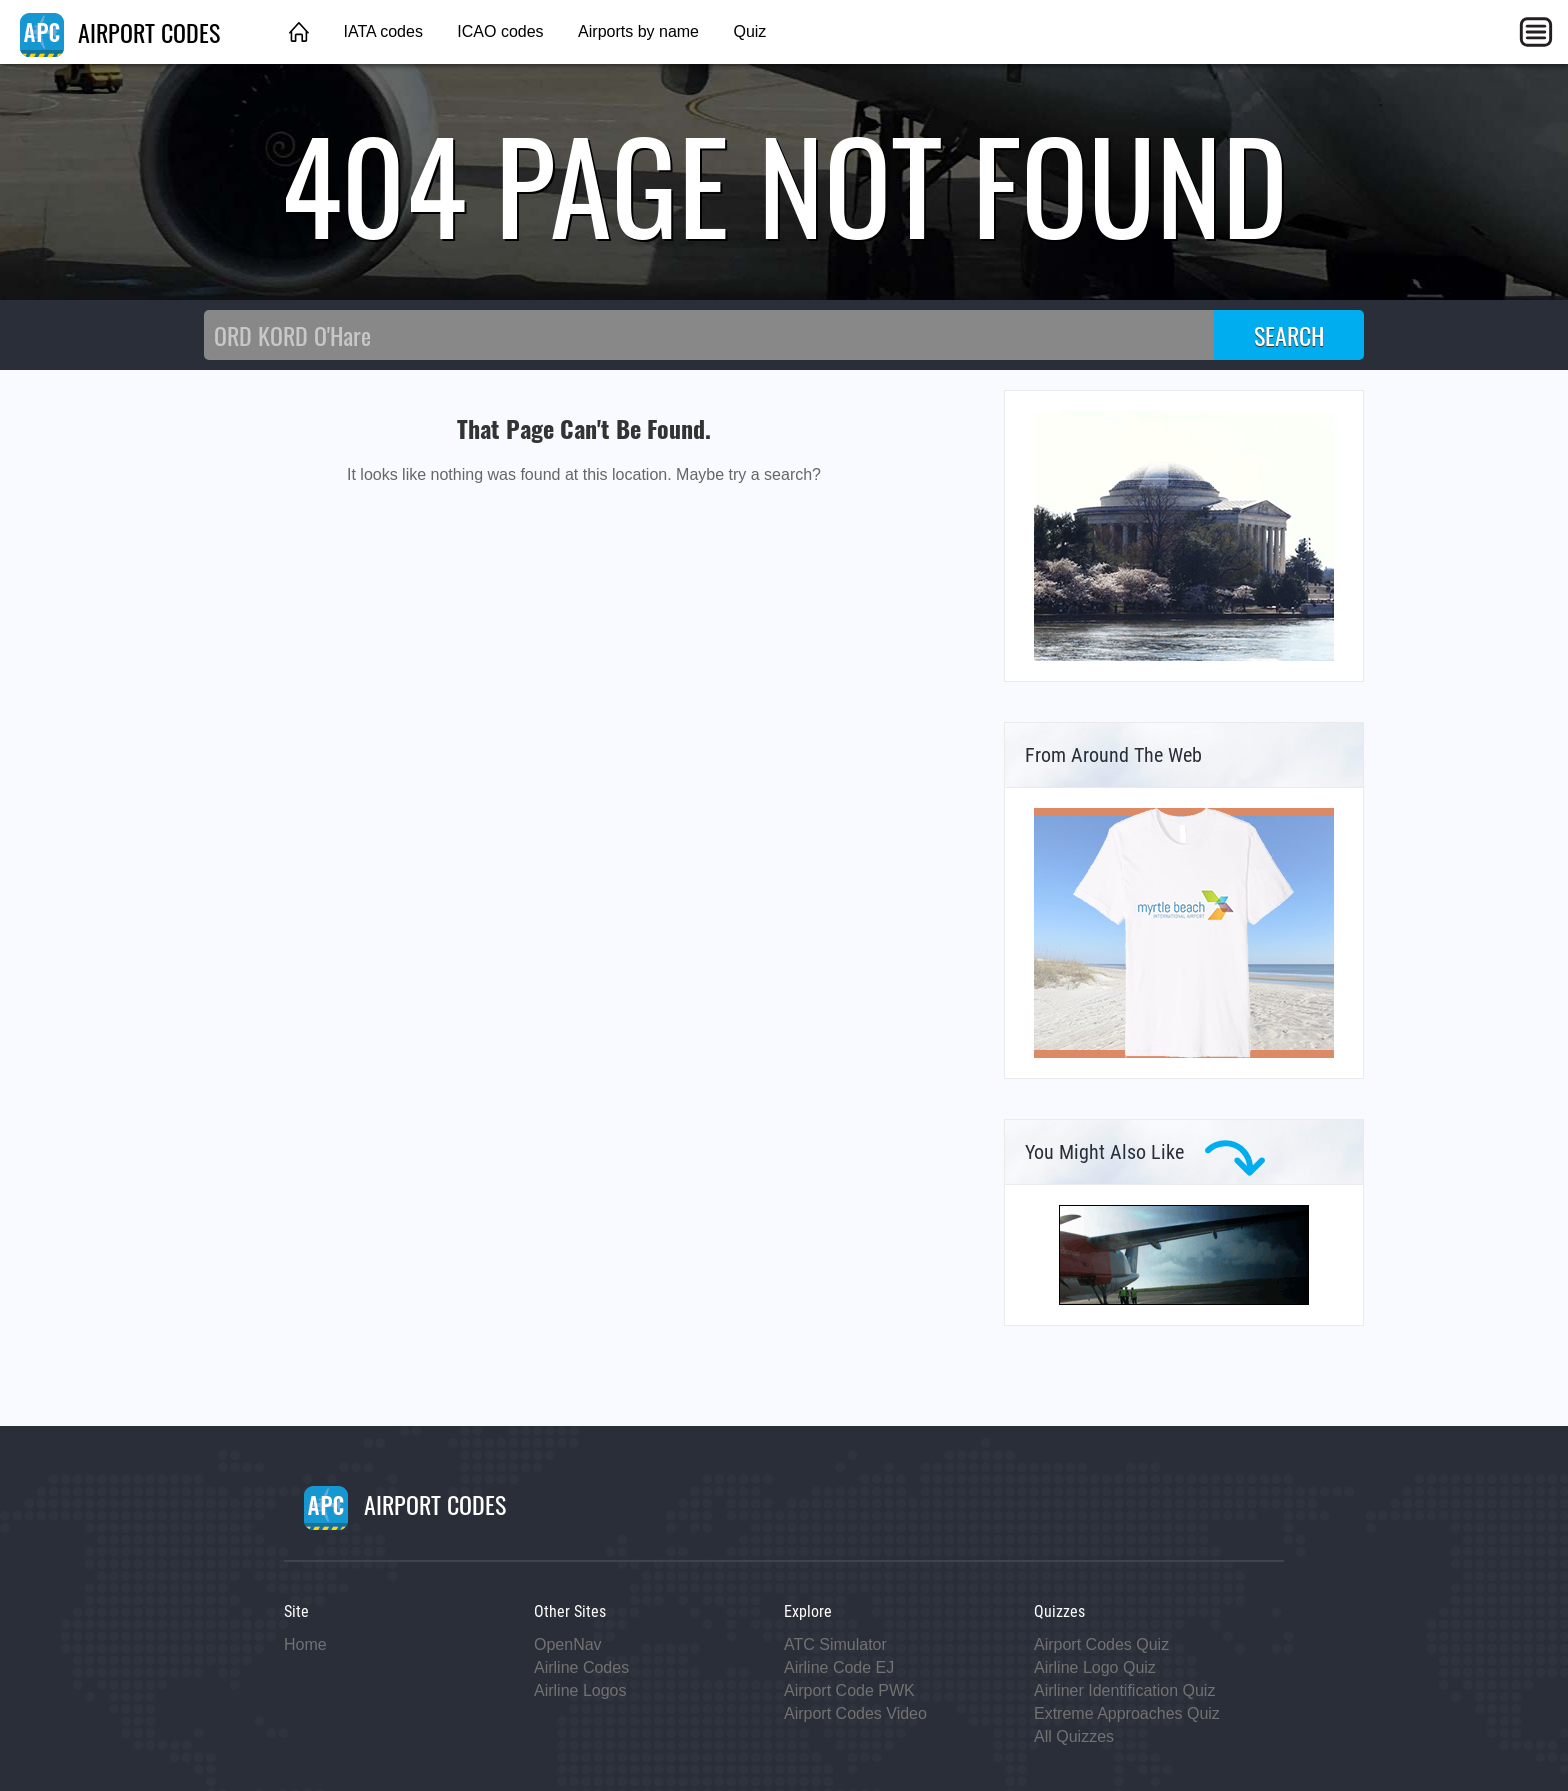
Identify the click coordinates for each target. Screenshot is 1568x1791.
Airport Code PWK (849, 1690)
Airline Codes (581, 1667)
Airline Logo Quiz (1095, 1667)
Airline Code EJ (839, 1667)
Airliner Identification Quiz (1124, 1690)
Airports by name (638, 31)
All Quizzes (1074, 1736)
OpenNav (568, 1644)
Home (305, 1644)
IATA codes (382, 31)
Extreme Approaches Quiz (1127, 1713)
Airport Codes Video (855, 1713)
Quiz (749, 31)
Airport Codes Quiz (1101, 1644)
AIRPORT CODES (120, 32)
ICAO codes (500, 31)
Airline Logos (580, 1690)
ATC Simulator (835, 1644)
